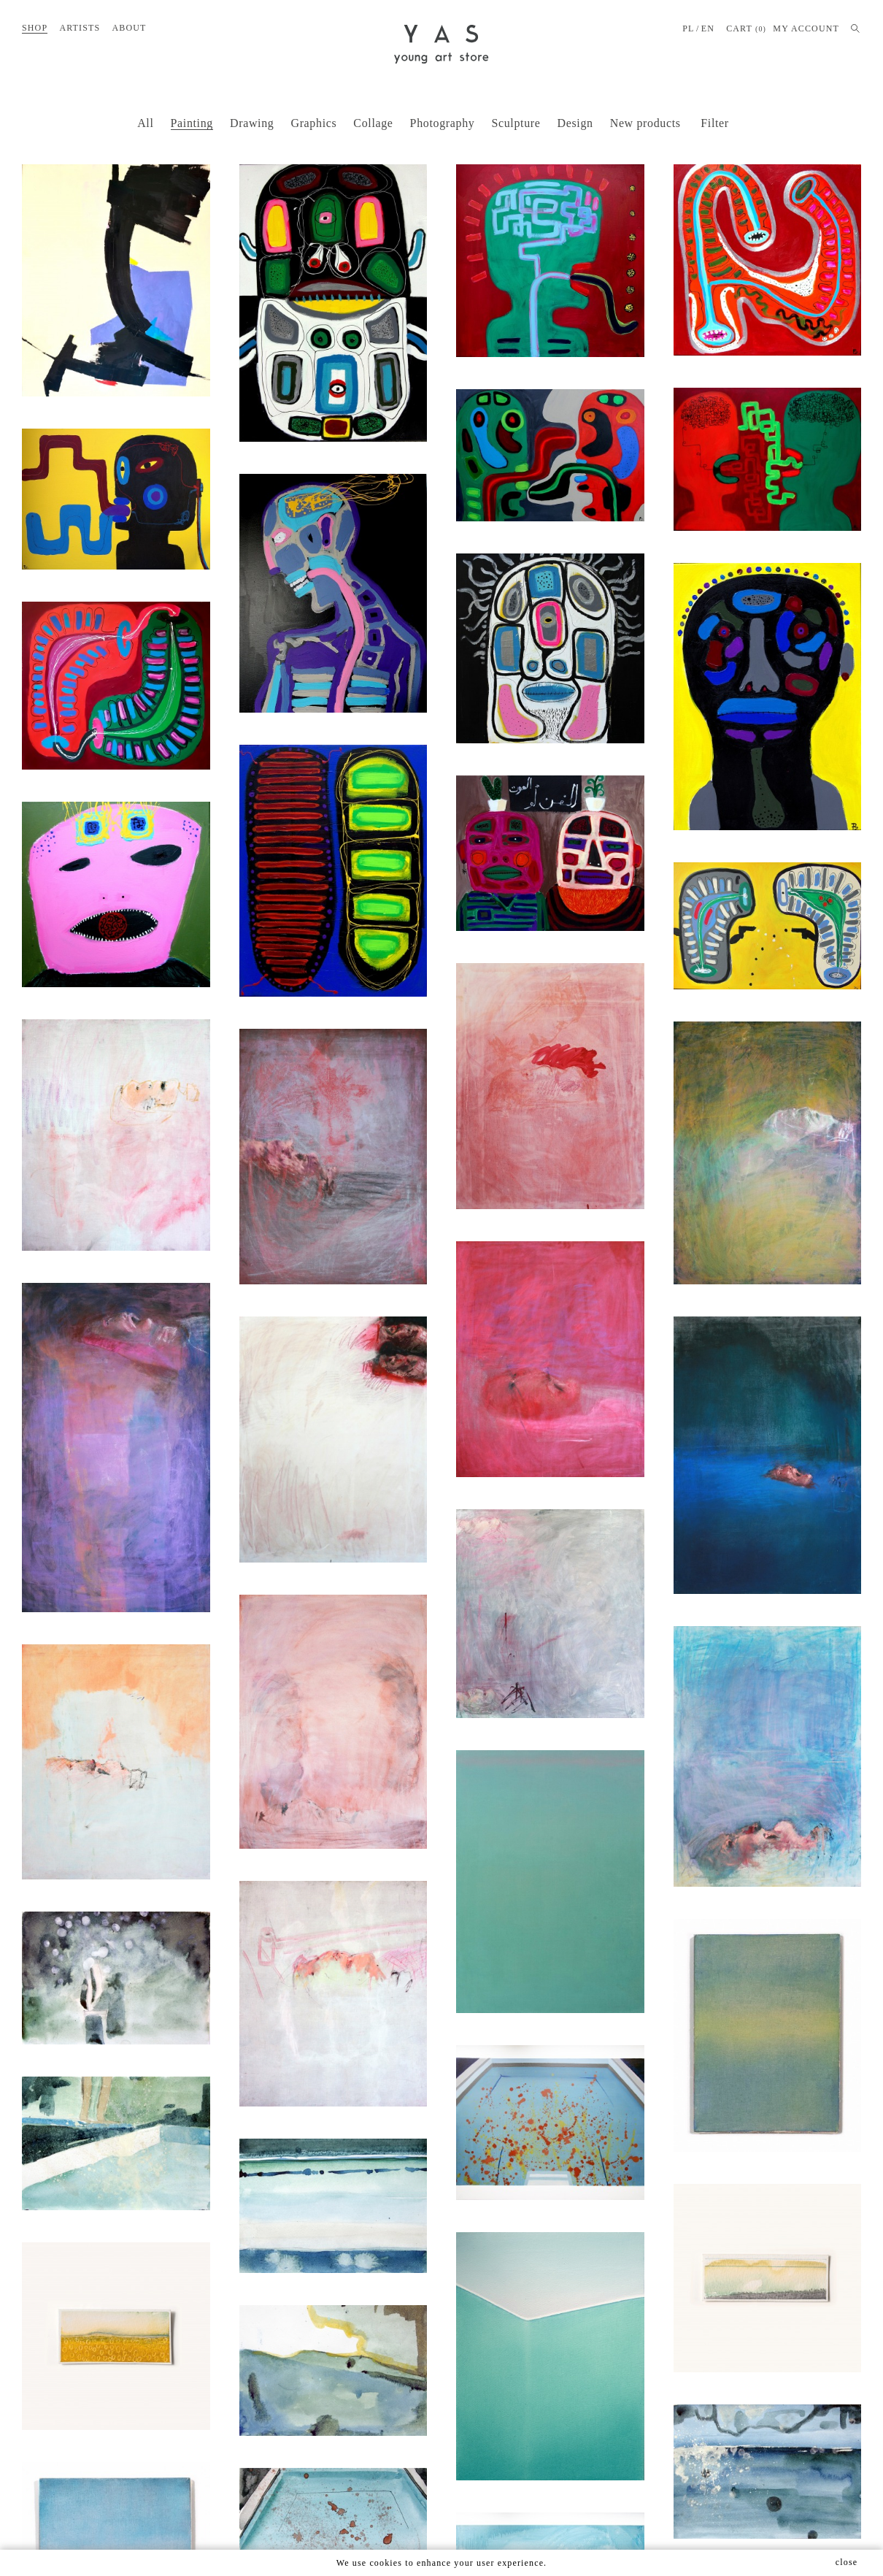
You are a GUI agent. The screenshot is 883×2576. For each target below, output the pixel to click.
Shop (34, 28)
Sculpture (515, 123)
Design (575, 123)
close (846, 2562)
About (129, 28)
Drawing (252, 123)
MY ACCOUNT (806, 28)
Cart (746, 29)
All (145, 123)
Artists (79, 28)
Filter (715, 123)
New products (645, 123)
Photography (442, 123)
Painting (192, 123)
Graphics (313, 123)
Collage (373, 123)
